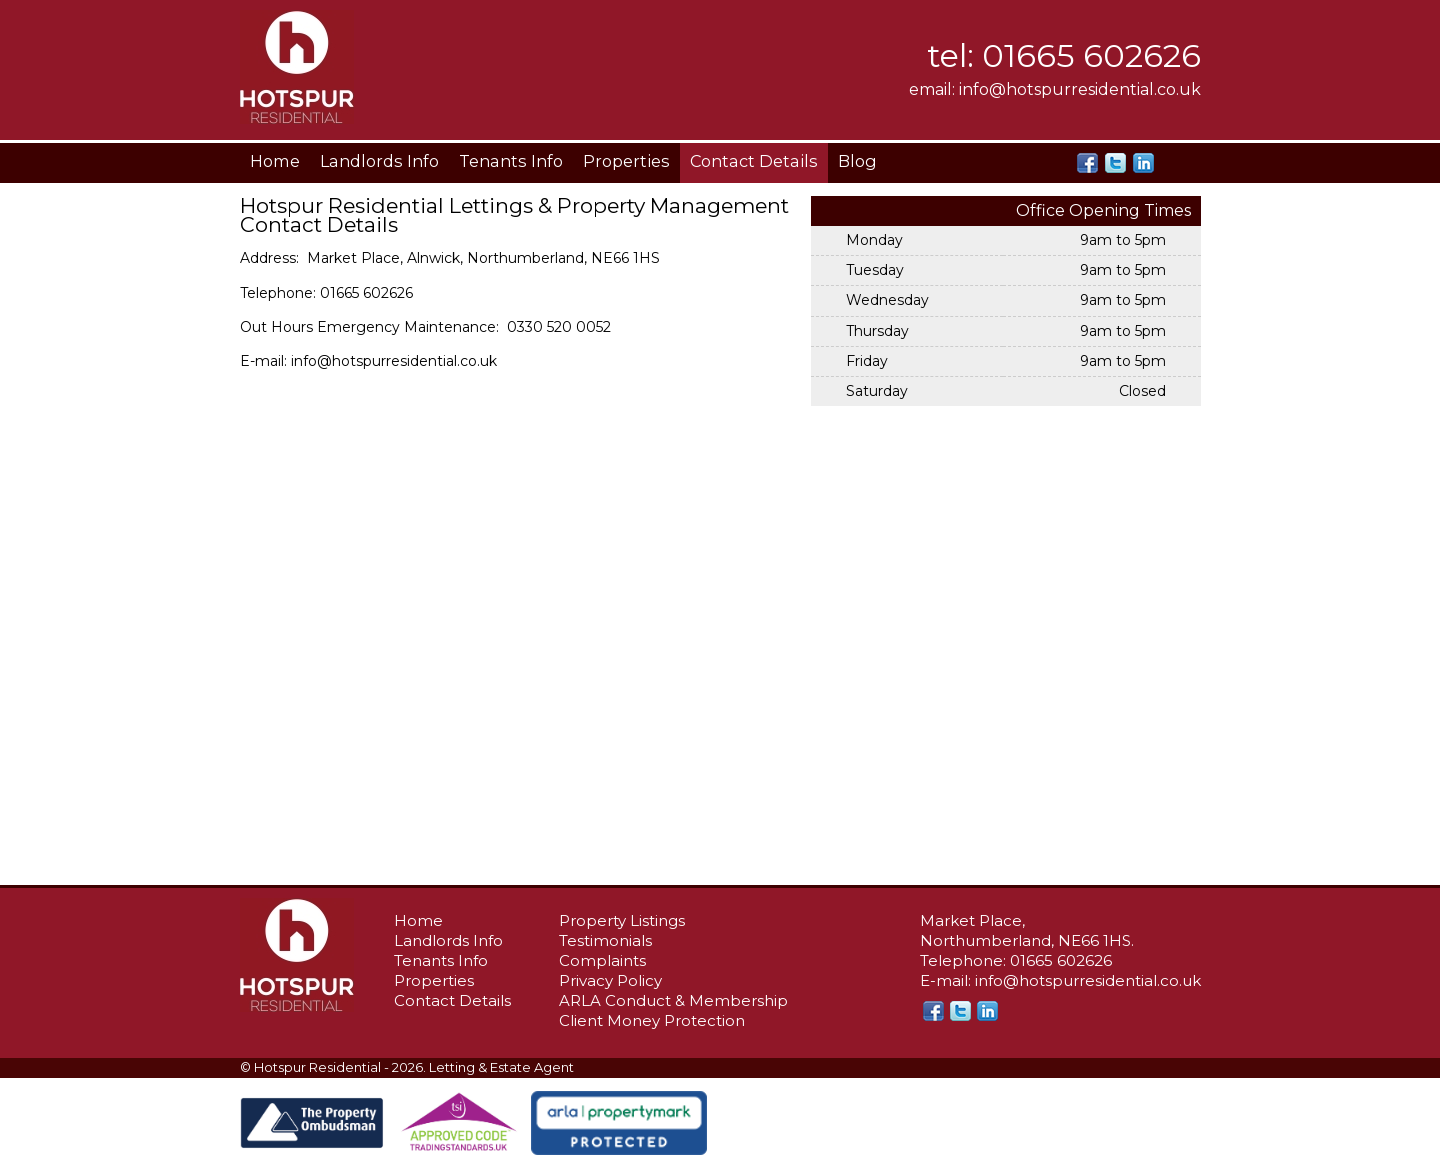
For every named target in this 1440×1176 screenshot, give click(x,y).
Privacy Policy (610, 980)
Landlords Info (379, 161)
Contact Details (754, 161)
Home (275, 161)
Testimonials (605, 940)
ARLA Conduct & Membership (673, 1000)
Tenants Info (511, 161)
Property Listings (622, 920)
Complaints (602, 960)
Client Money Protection (652, 1020)
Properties (626, 161)
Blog (857, 161)
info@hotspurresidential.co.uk (1080, 89)
